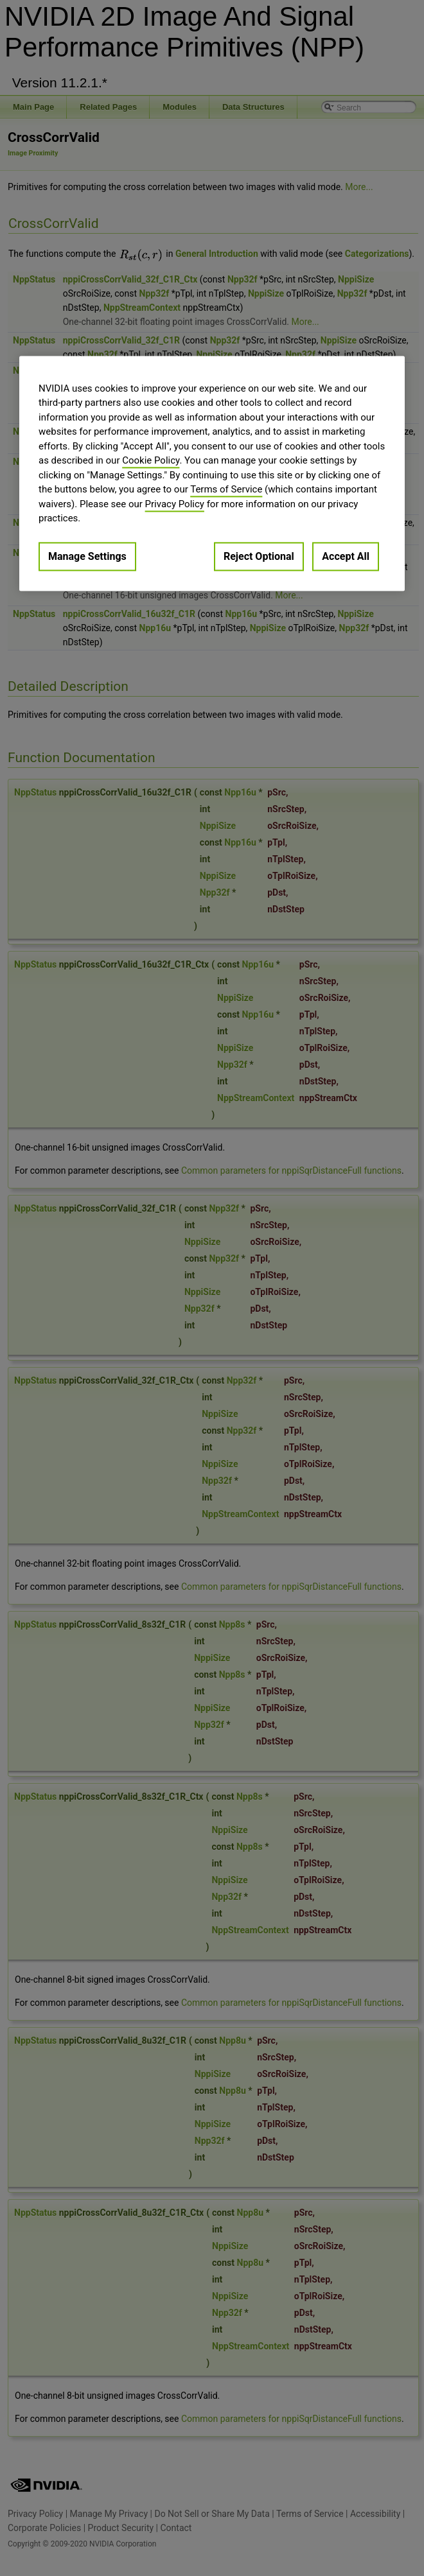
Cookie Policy (150, 461)
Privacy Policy (174, 504)
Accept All (345, 556)
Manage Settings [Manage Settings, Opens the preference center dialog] (87, 556)
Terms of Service (226, 490)
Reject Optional (259, 556)
